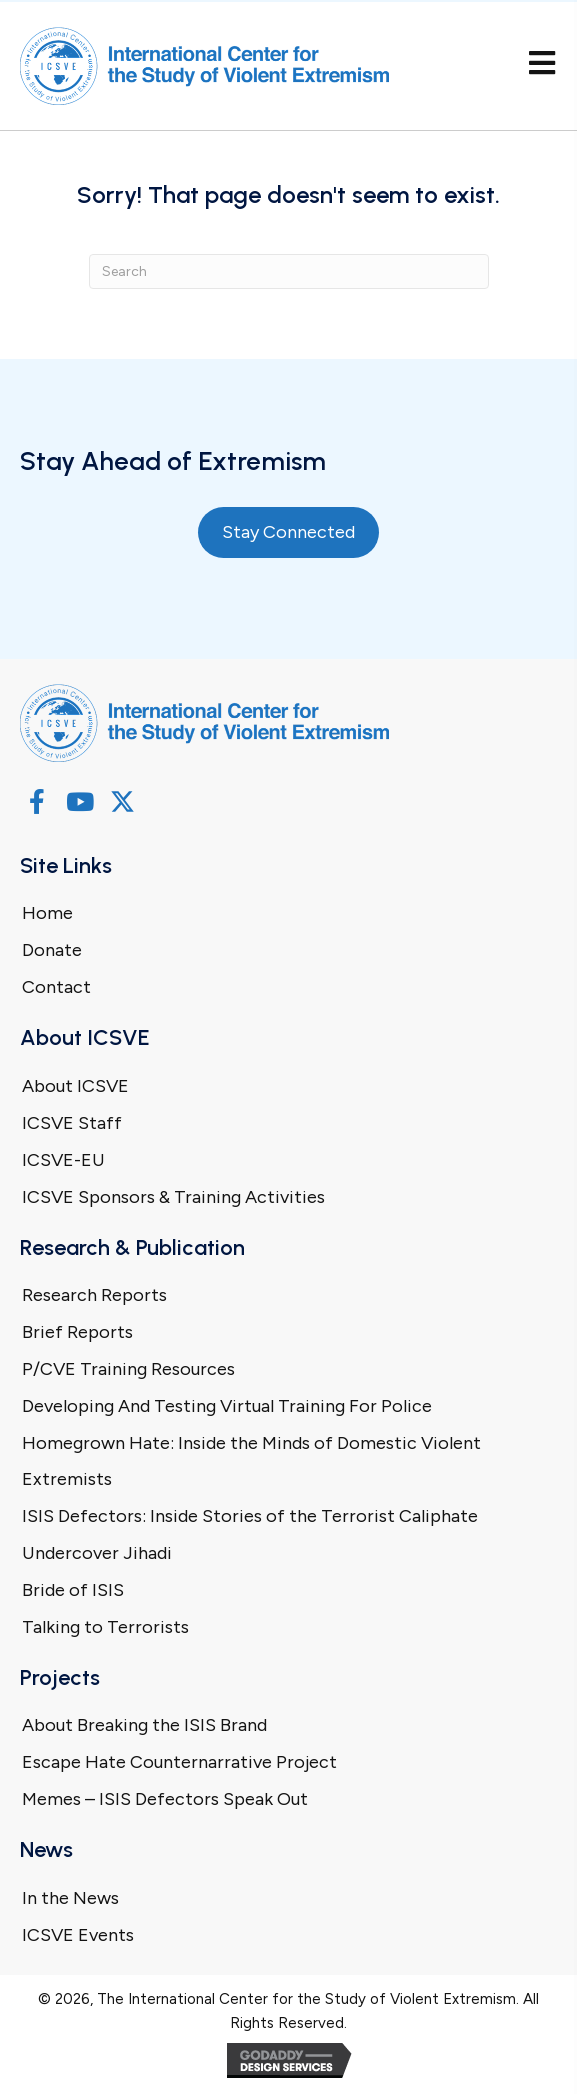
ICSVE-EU (63, 1160)
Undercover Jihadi (97, 1553)
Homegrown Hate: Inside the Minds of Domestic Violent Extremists (251, 1461)
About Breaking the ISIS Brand (144, 1725)
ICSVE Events (78, 1935)
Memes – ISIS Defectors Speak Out (165, 1799)
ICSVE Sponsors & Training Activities (173, 1197)
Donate (52, 950)
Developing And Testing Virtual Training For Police (227, 1406)
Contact (56, 987)
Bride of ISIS (73, 1590)
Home (47, 913)
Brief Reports (77, 1332)
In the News (70, 1898)
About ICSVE (75, 1086)
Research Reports (94, 1295)
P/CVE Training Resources (128, 1369)
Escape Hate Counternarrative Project (179, 1762)
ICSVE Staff (72, 1123)
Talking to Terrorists (105, 1627)
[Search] (289, 271)
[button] (36, 801)
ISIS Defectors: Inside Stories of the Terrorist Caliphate (250, 1516)
